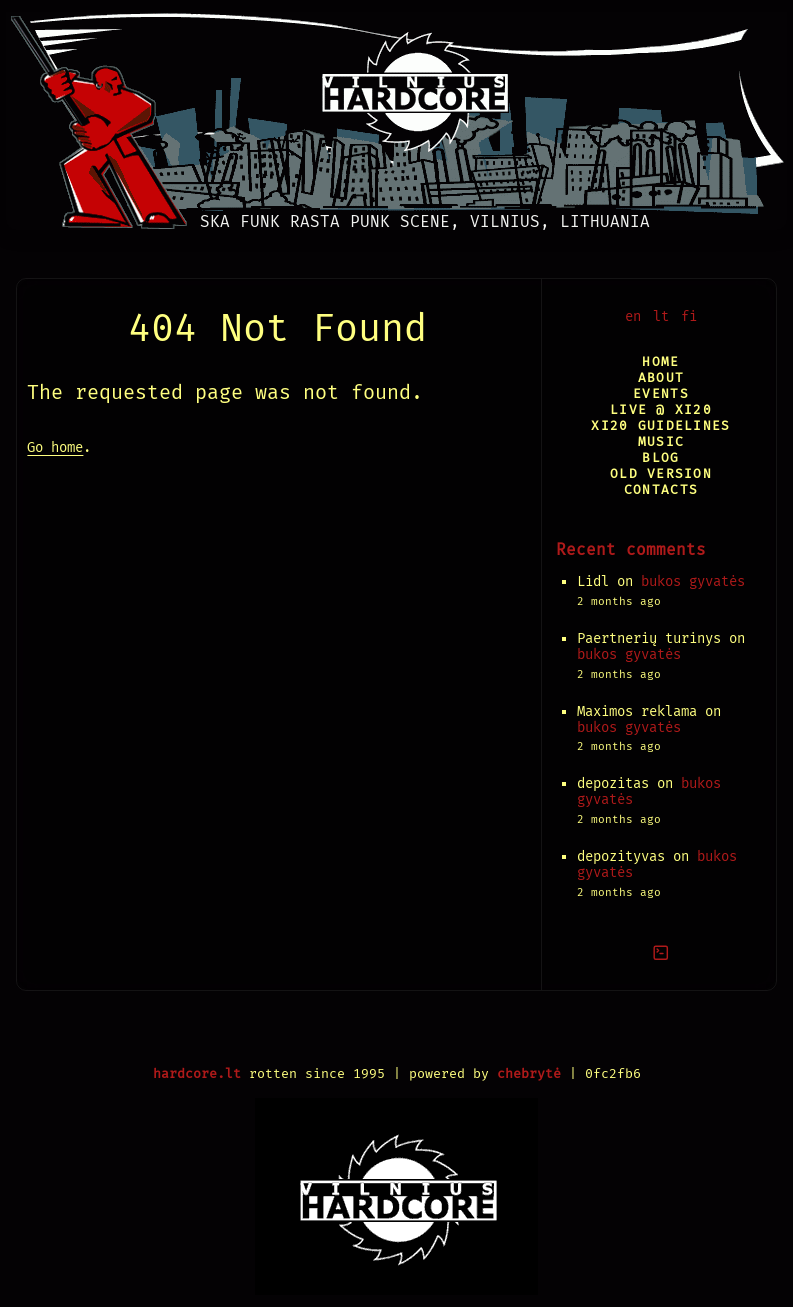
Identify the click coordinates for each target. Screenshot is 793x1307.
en (633, 316)
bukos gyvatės (693, 581)
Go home (55, 447)
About (661, 377)
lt (661, 316)
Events (661, 393)
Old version (661, 473)
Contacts (661, 489)
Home (660, 361)
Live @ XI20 (661, 409)
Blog (660, 457)
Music (661, 441)
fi (689, 316)
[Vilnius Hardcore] (396, 115)
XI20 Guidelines (660, 425)
